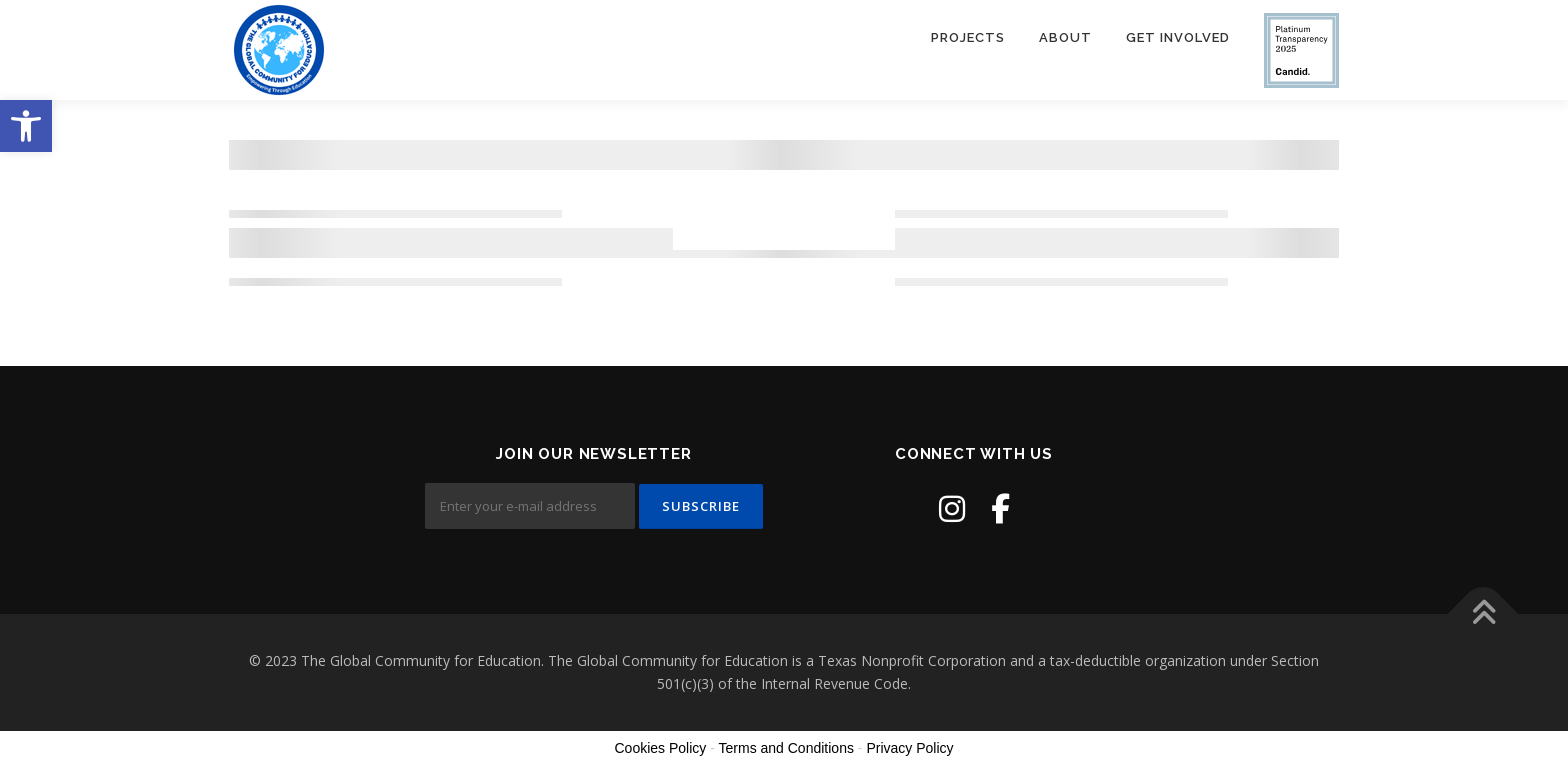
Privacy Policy (909, 748)
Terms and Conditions (786, 748)
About (1065, 37)
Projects (968, 37)
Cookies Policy (660, 748)
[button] (26, 126)
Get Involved (1178, 37)
